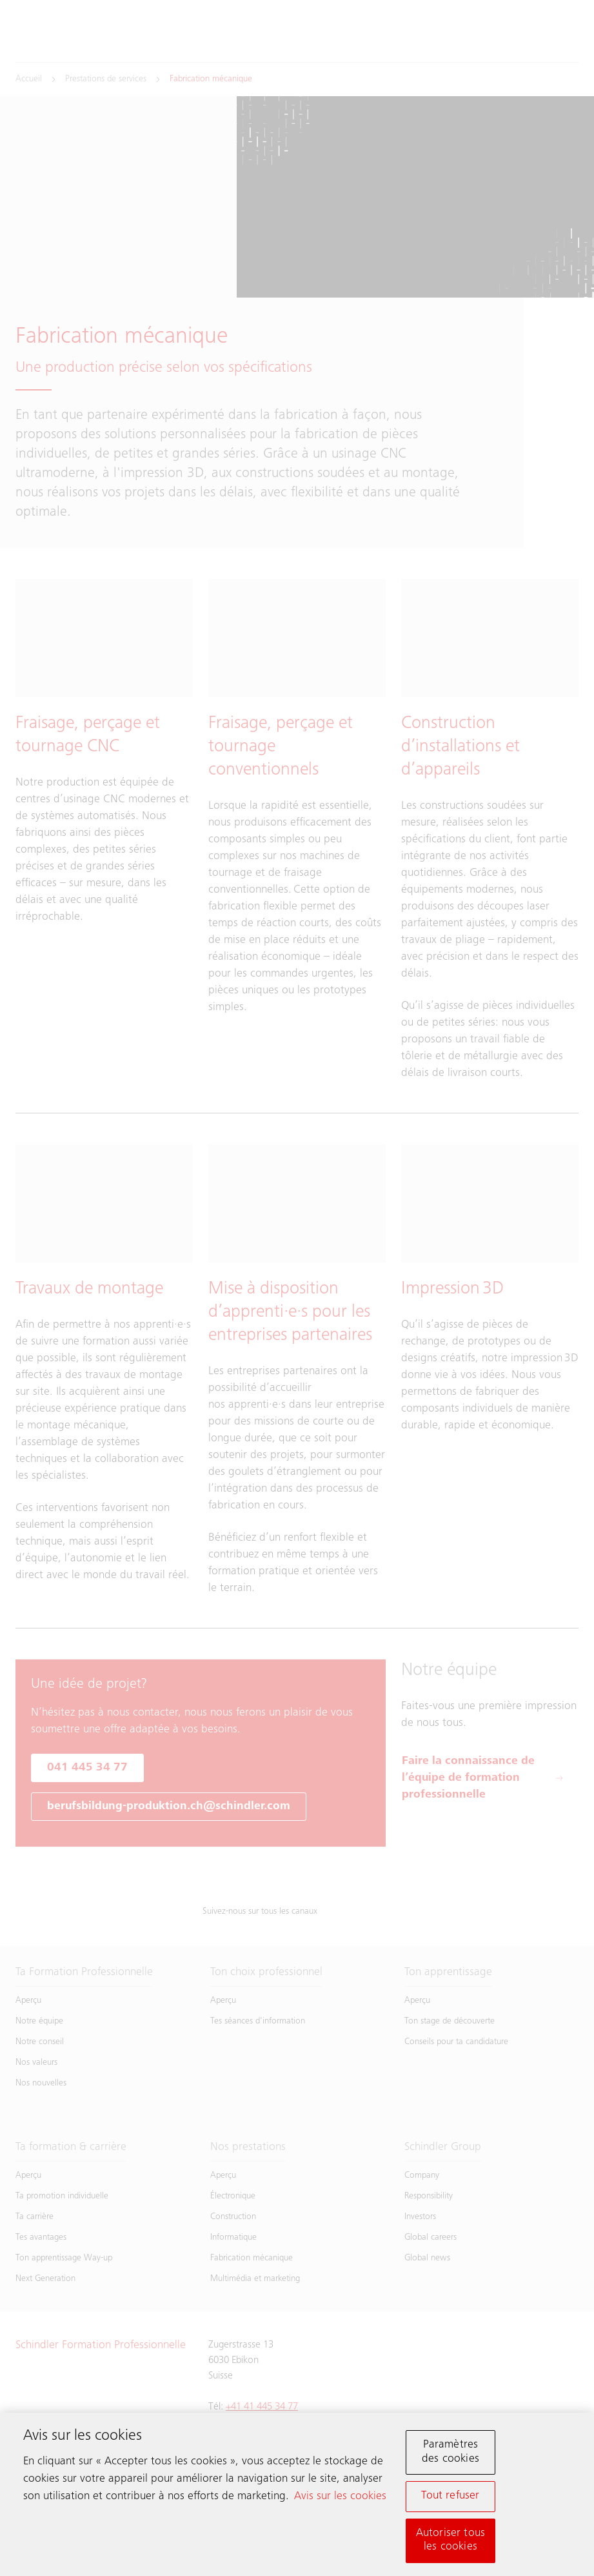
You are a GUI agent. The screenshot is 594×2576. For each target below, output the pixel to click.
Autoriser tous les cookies (451, 2542)
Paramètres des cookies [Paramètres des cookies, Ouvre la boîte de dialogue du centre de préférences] (450, 2455)
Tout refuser (450, 2498)
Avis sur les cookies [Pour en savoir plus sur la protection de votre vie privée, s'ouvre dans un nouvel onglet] (340, 2499)
